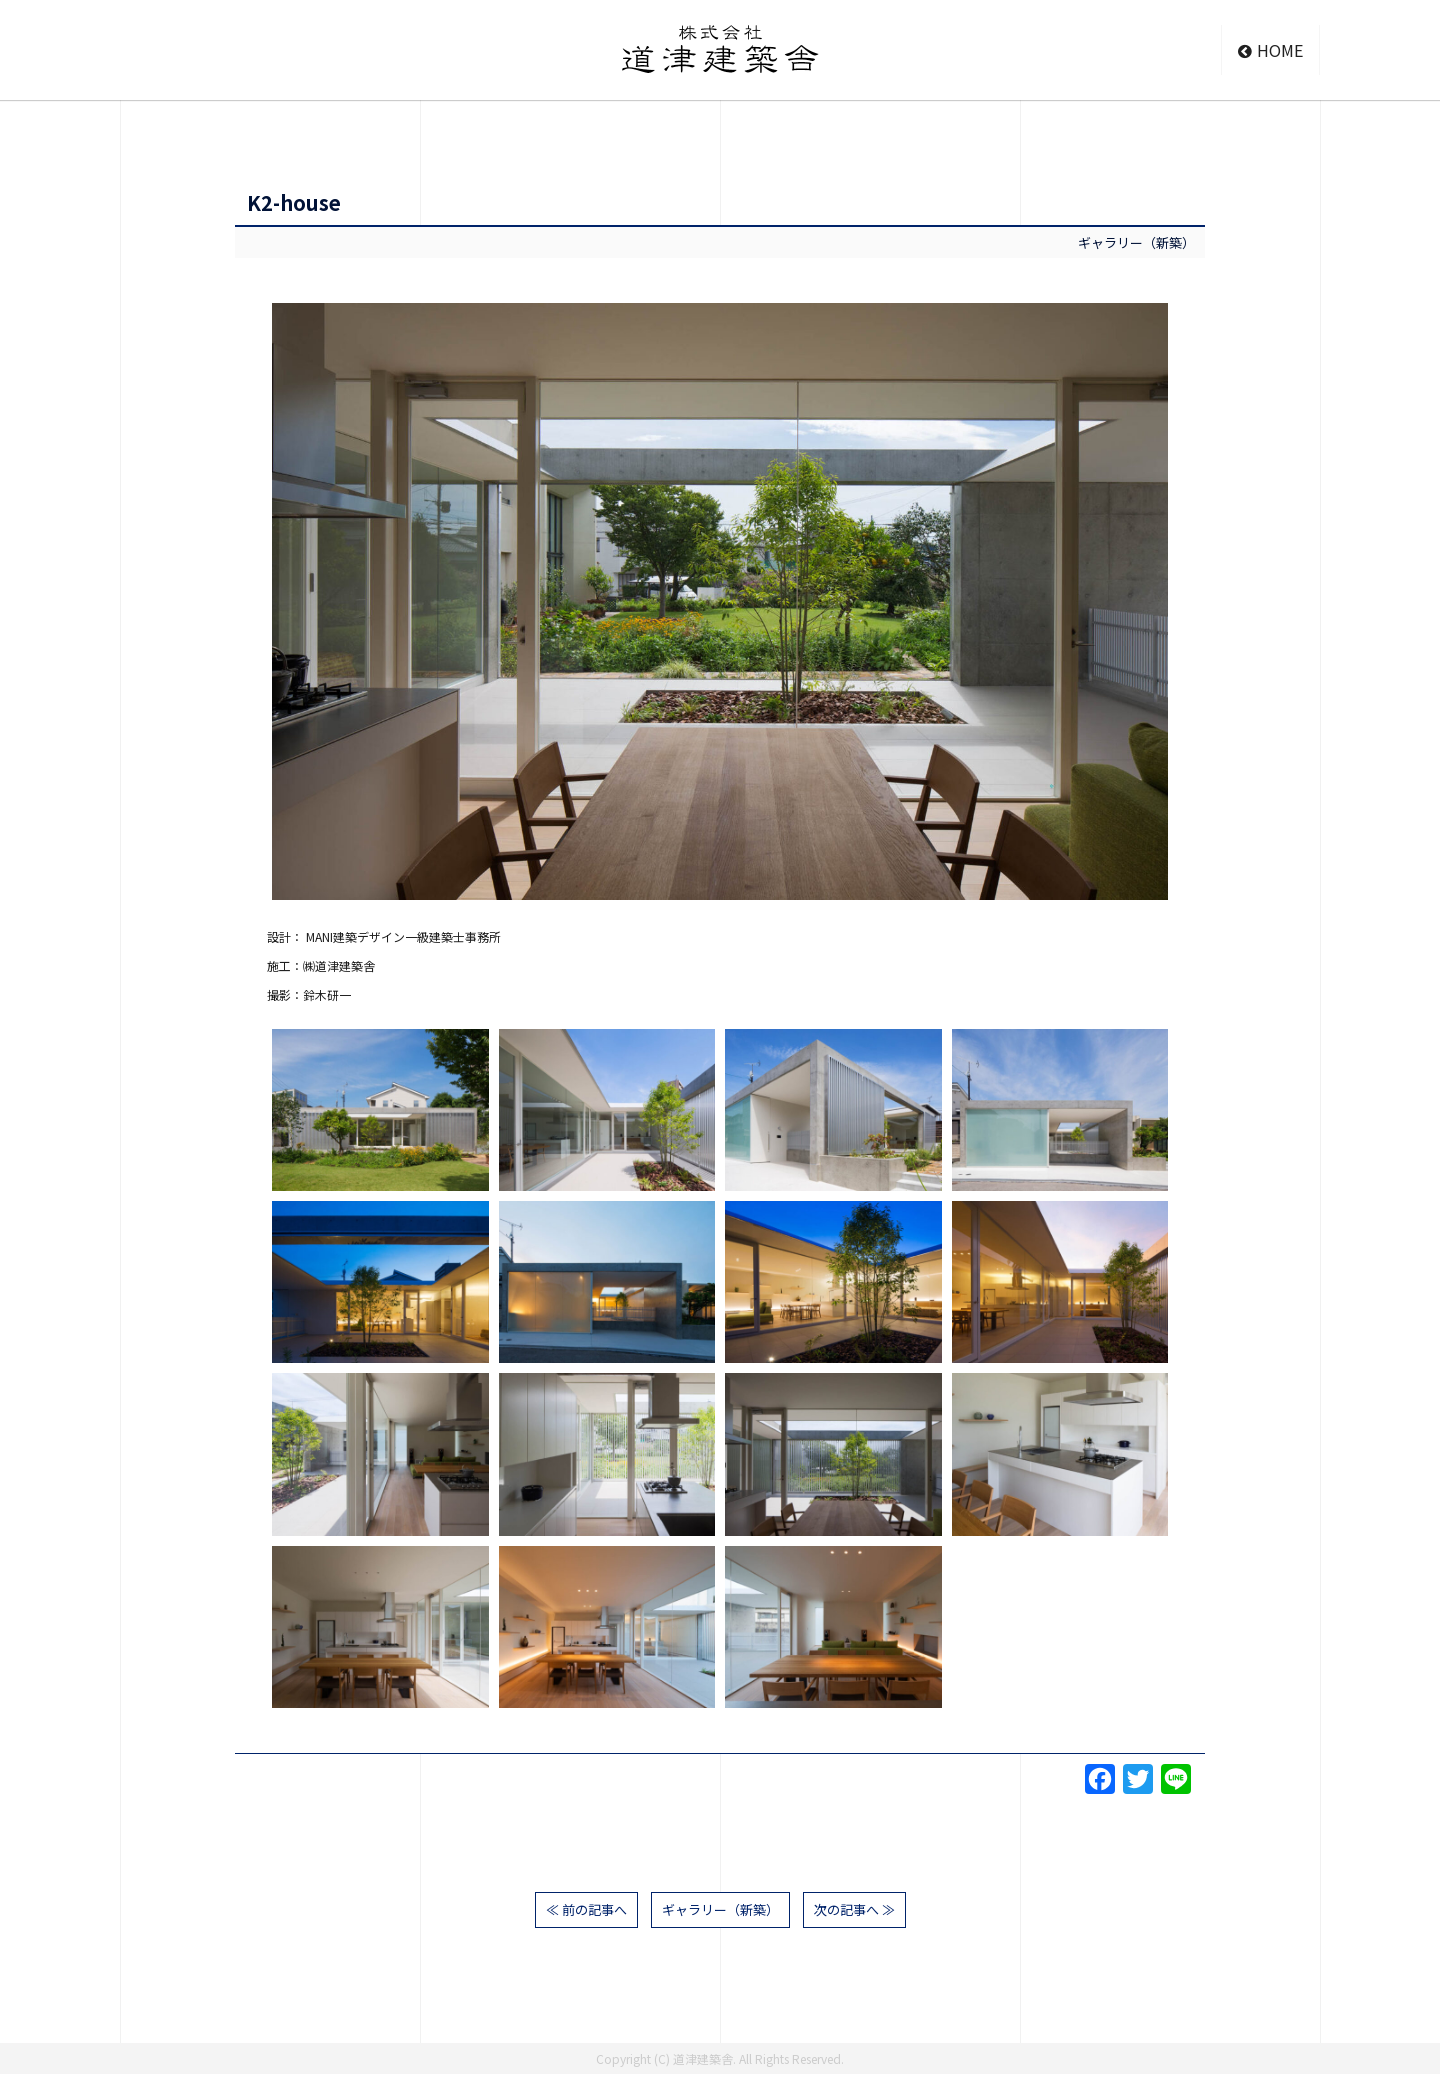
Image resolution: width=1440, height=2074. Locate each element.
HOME (1270, 50)
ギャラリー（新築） (1136, 242)
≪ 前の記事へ (586, 1909)
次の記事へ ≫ (854, 1909)
